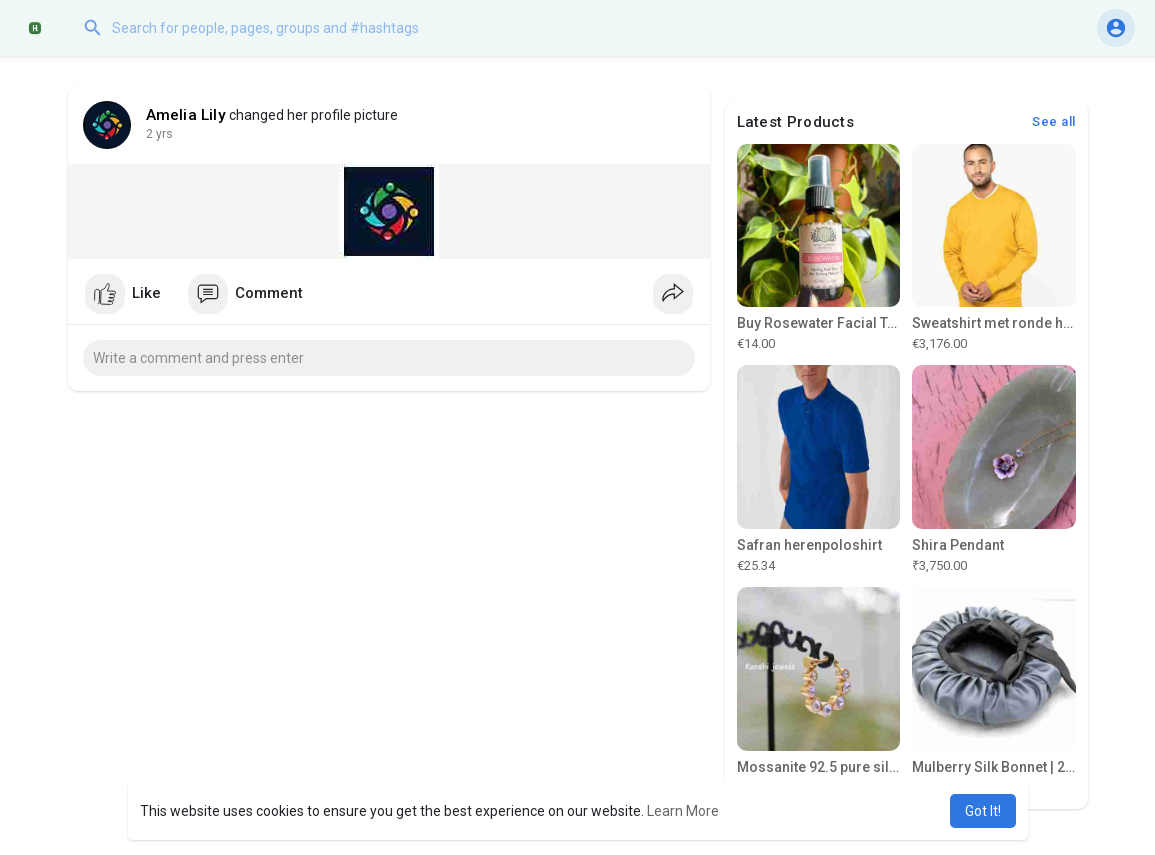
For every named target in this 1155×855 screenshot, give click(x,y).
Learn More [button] (683, 811)
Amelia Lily (186, 115)
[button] (275, 28)
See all (1054, 121)
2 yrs (159, 134)
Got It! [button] (983, 811)
